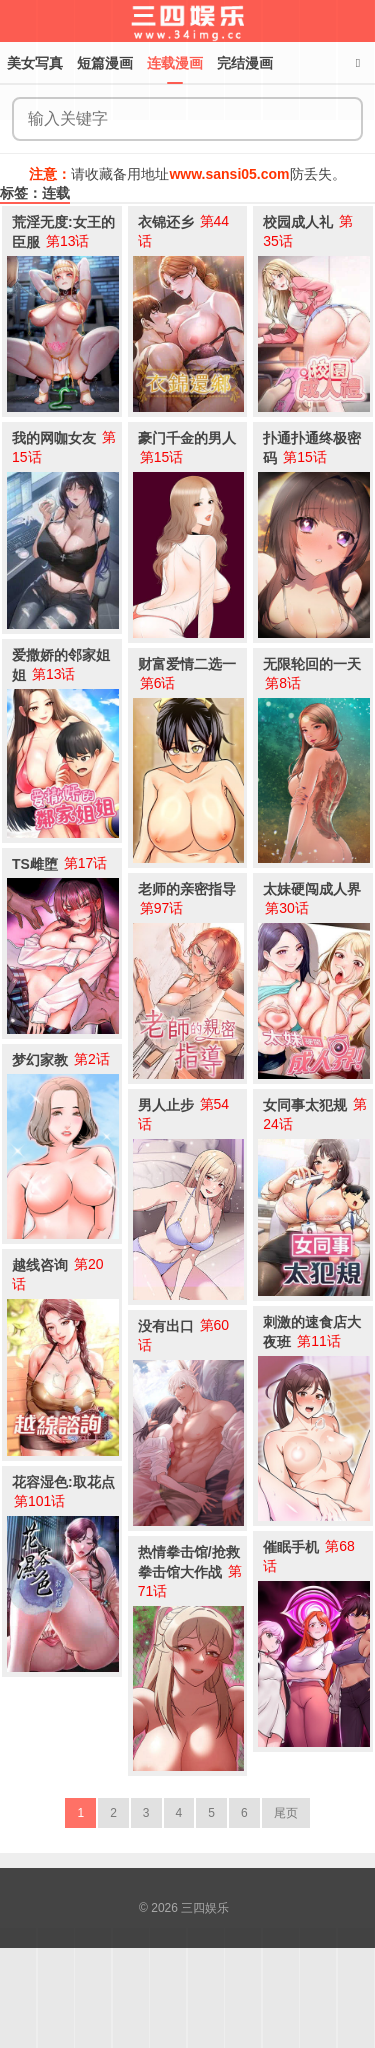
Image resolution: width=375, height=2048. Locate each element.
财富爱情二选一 (187, 664)
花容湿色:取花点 (63, 1482)
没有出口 (166, 1326)
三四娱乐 (205, 1908)
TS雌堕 (35, 864)
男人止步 (166, 1105)
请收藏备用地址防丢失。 (187, 174)
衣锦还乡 (166, 222)
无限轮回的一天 (312, 664)
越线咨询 (40, 1265)
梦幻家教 (40, 1060)
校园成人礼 (298, 222)
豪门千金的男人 (187, 438)
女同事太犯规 (305, 1105)
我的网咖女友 (54, 438)
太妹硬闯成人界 (312, 889)
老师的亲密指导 (187, 889)
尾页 (286, 1813)
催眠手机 (291, 1547)
